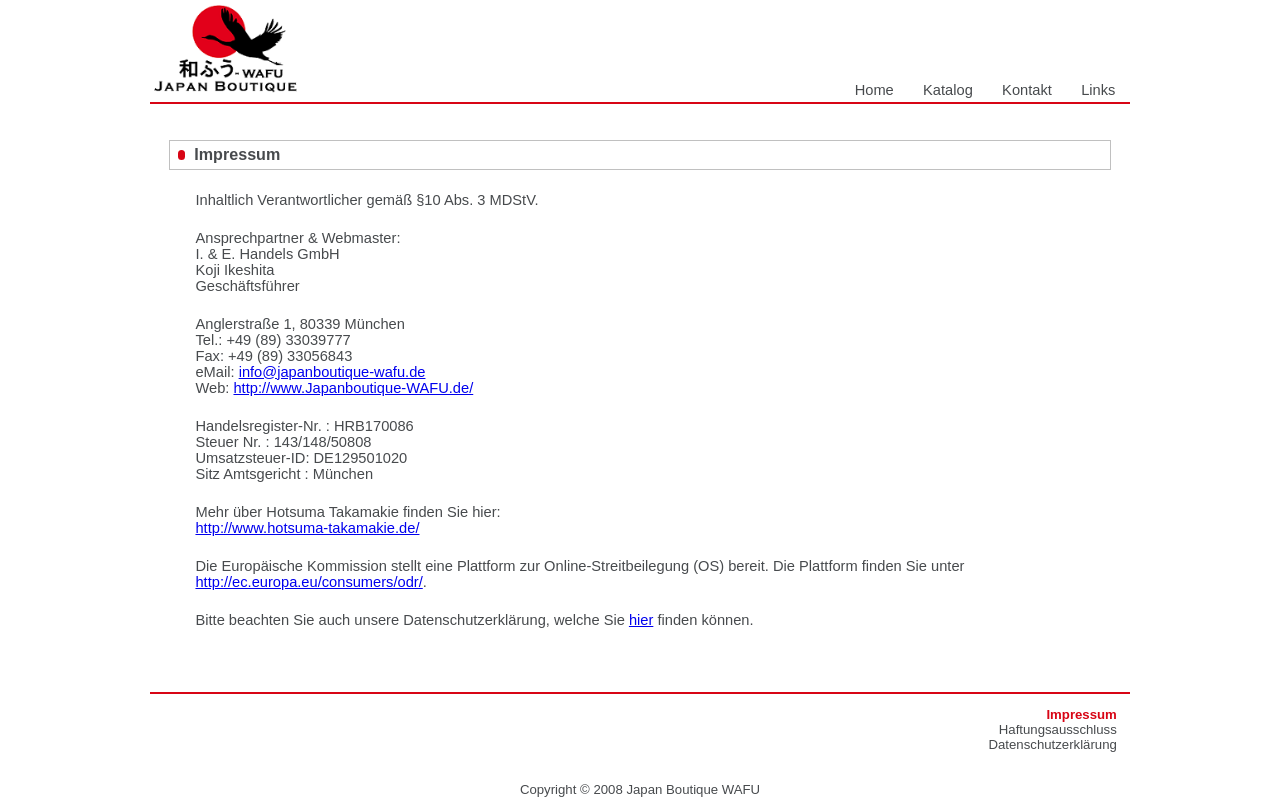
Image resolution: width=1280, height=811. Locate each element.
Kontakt (1027, 90)
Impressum (1081, 714)
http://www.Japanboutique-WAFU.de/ (353, 388)
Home (874, 90)
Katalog (948, 90)
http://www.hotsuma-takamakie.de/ (307, 528)
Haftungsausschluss (1058, 729)
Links (1098, 90)
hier (641, 620)
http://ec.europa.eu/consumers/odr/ (308, 582)
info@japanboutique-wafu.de (332, 372)
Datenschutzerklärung (1053, 744)
